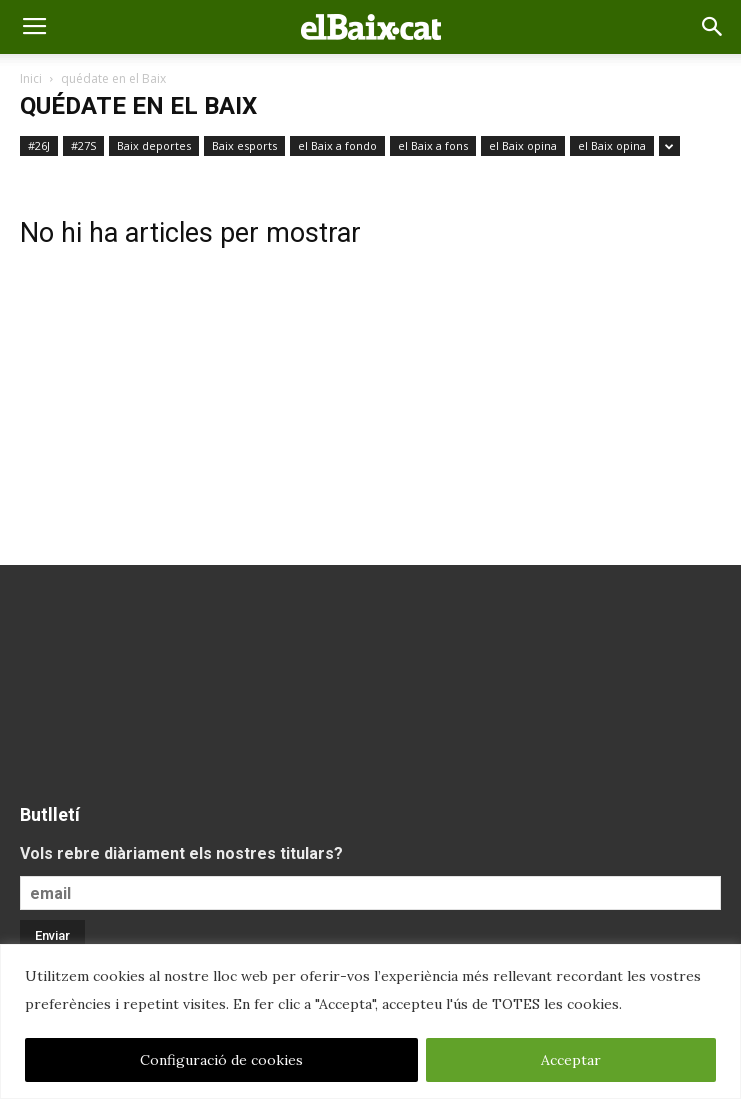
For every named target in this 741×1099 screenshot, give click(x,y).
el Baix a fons (433, 145)
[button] (713, 27)
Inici (31, 78)
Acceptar (571, 1060)
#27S (83, 145)
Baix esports (244, 145)
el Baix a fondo (337, 145)
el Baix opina (523, 145)
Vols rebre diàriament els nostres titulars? (181, 853)
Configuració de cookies (221, 1060)
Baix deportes (154, 145)
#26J (39, 145)
